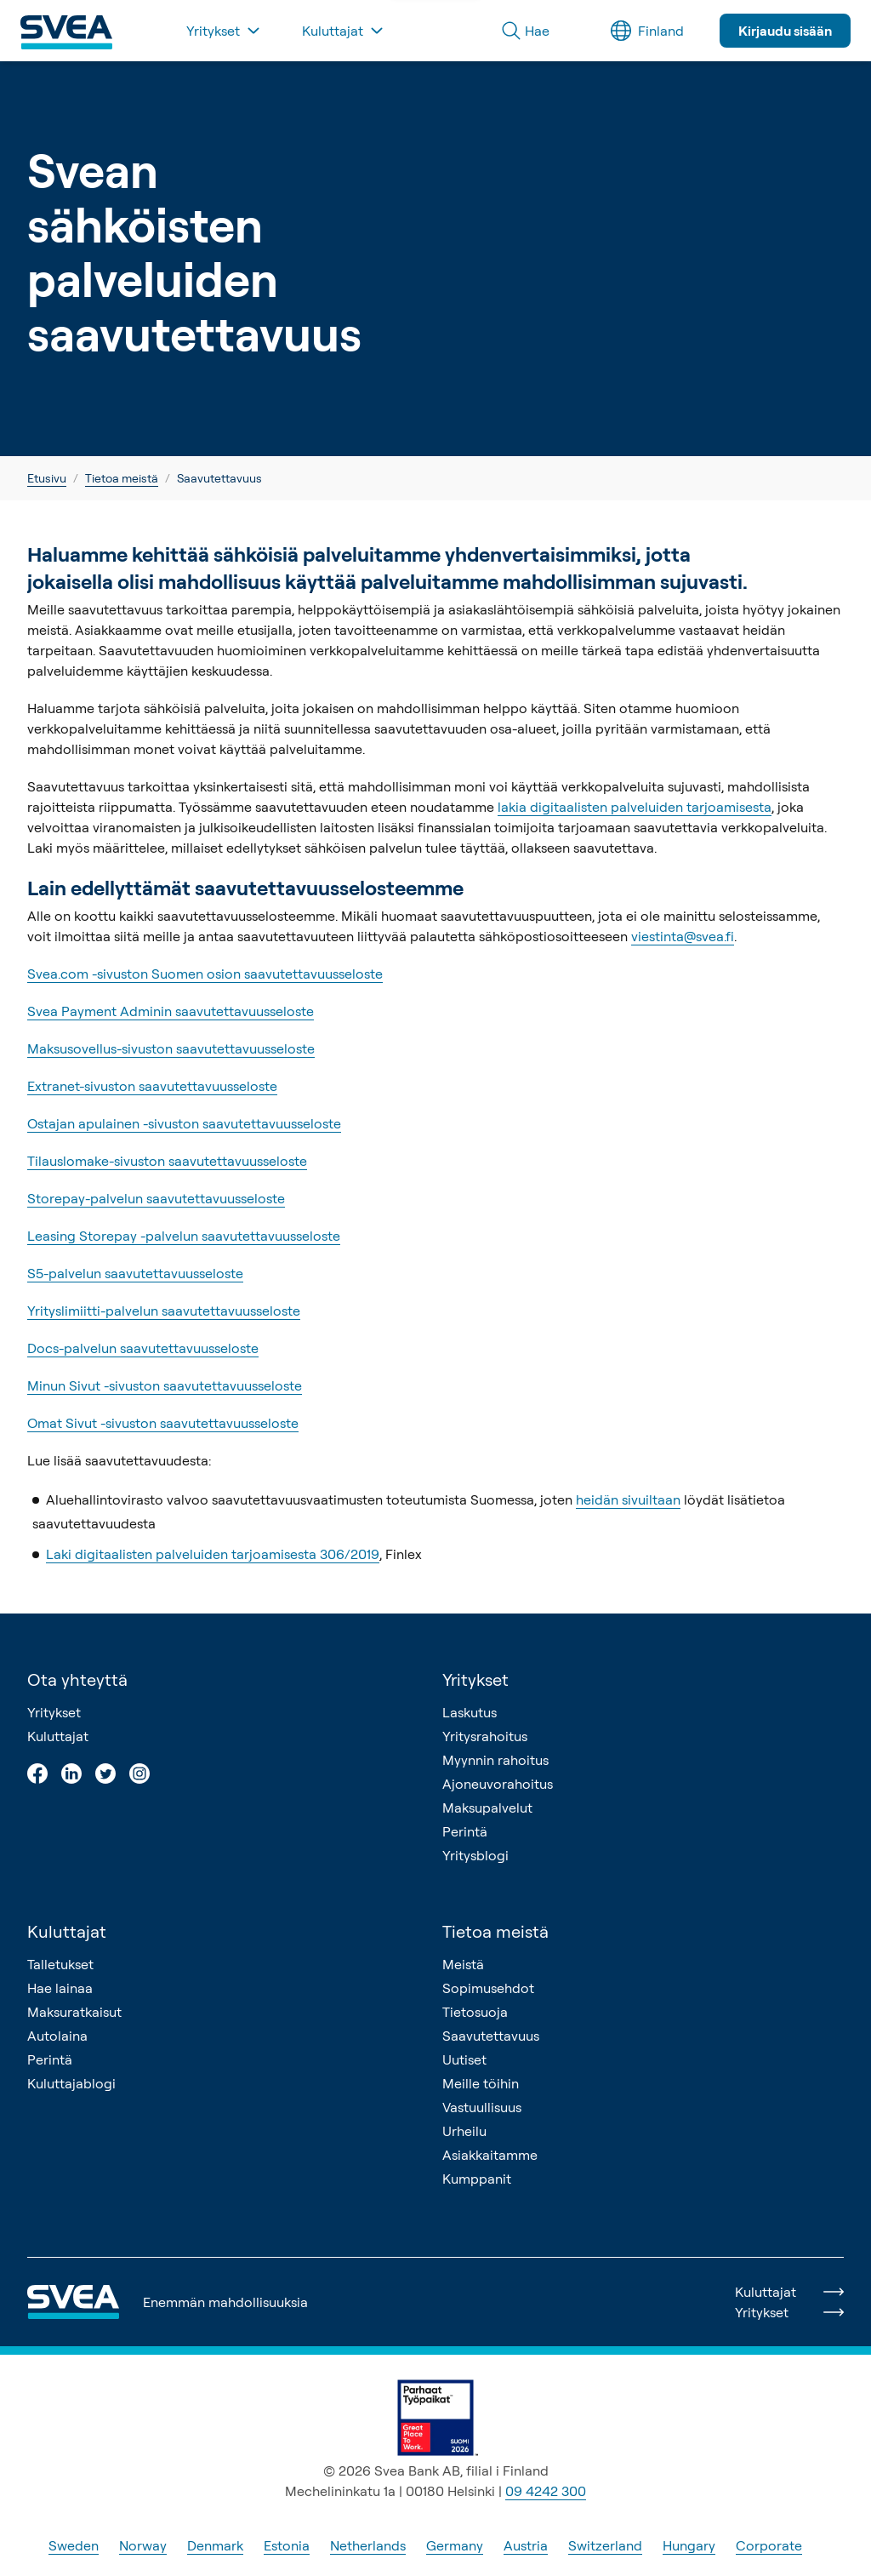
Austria (526, 2545)
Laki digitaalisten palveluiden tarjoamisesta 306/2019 (212, 1553)
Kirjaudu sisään (785, 30)
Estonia (287, 2545)
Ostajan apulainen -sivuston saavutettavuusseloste (184, 1123)
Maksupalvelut (487, 1807)
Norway (143, 2545)
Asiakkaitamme (490, 2154)
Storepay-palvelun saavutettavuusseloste (156, 1198)
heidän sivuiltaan (628, 1499)
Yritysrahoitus (484, 1736)
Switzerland (605, 2545)
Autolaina (57, 2035)
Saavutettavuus (490, 2035)
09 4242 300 (545, 2490)
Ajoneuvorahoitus (497, 1783)
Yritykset (54, 1712)
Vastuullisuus (481, 2107)
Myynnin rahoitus (495, 1759)
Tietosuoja (475, 2011)
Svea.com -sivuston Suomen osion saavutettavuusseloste (205, 973)
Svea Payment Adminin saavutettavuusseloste (170, 1011)
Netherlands (368, 2545)
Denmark (215, 2545)
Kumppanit (476, 2178)
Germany (454, 2545)
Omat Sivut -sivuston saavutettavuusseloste (163, 1422)
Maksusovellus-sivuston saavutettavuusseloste (171, 1048)
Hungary (689, 2545)
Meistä (463, 1964)
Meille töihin (480, 2083)
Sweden (73, 2545)
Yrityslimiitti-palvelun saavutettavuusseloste (163, 1310)
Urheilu (464, 2130)
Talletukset (60, 1964)
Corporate (769, 2545)
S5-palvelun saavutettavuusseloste (135, 1273)
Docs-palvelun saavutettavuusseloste (143, 1348)
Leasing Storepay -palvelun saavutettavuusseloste (183, 1235)
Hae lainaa (60, 1987)
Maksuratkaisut (74, 2011)
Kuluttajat (57, 1736)
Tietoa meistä (121, 478)
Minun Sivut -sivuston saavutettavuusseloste (164, 1385)
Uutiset (464, 2059)
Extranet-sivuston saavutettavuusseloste (152, 1085)
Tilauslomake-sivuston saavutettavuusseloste (167, 1160)
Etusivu (46, 478)
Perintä (464, 1831)
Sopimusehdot (488, 1987)
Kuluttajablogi (71, 2083)
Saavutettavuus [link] (219, 478)
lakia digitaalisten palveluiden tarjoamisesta (634, 806)
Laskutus (469, 1712)
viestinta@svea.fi (682, 936)
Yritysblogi (475, 1855)
